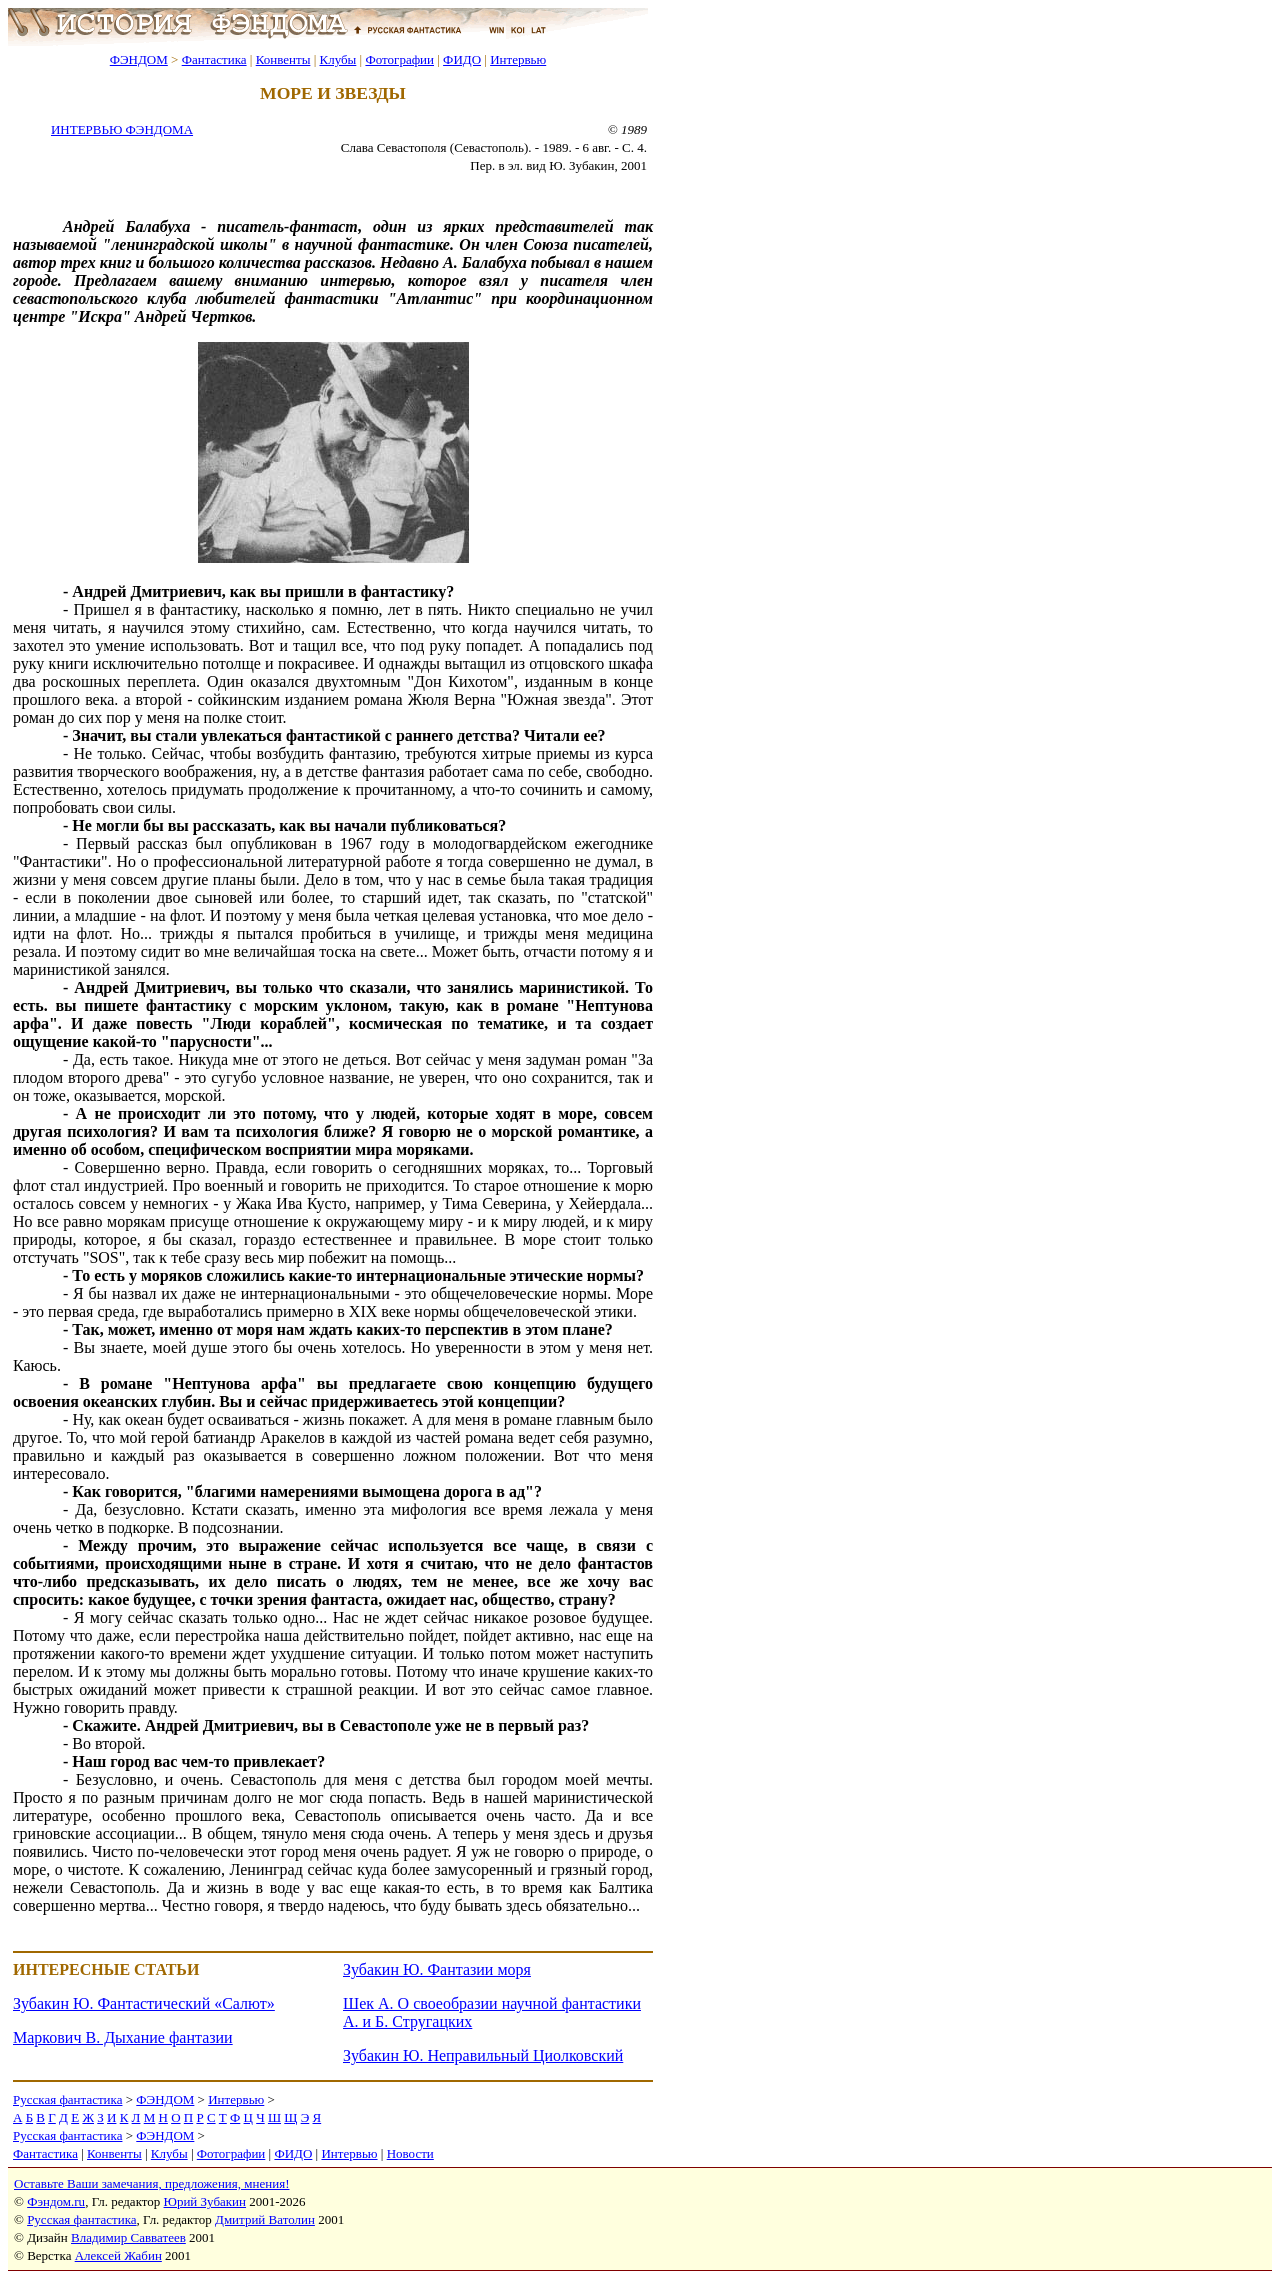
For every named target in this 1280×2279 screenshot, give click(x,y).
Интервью (518, 59)
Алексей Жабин (118, 2255)
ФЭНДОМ (139, 59)
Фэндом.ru (56, 2201)
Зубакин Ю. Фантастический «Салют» (144, 2003)
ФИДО (462, 59)
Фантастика (214, 59)
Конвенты (283, 59)
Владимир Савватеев (128, 2237)
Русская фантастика (67, 2099)
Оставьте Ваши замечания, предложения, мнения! (151, 2183)
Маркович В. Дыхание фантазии (123, 2037)
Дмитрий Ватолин (265, 2219)
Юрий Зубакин (205, 2201)
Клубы (337, 59)
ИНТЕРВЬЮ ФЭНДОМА (122, 129)
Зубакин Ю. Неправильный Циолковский (483, 2055)
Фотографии (399, 59)
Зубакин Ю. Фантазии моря (437, 1969)
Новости (410, 2153)
